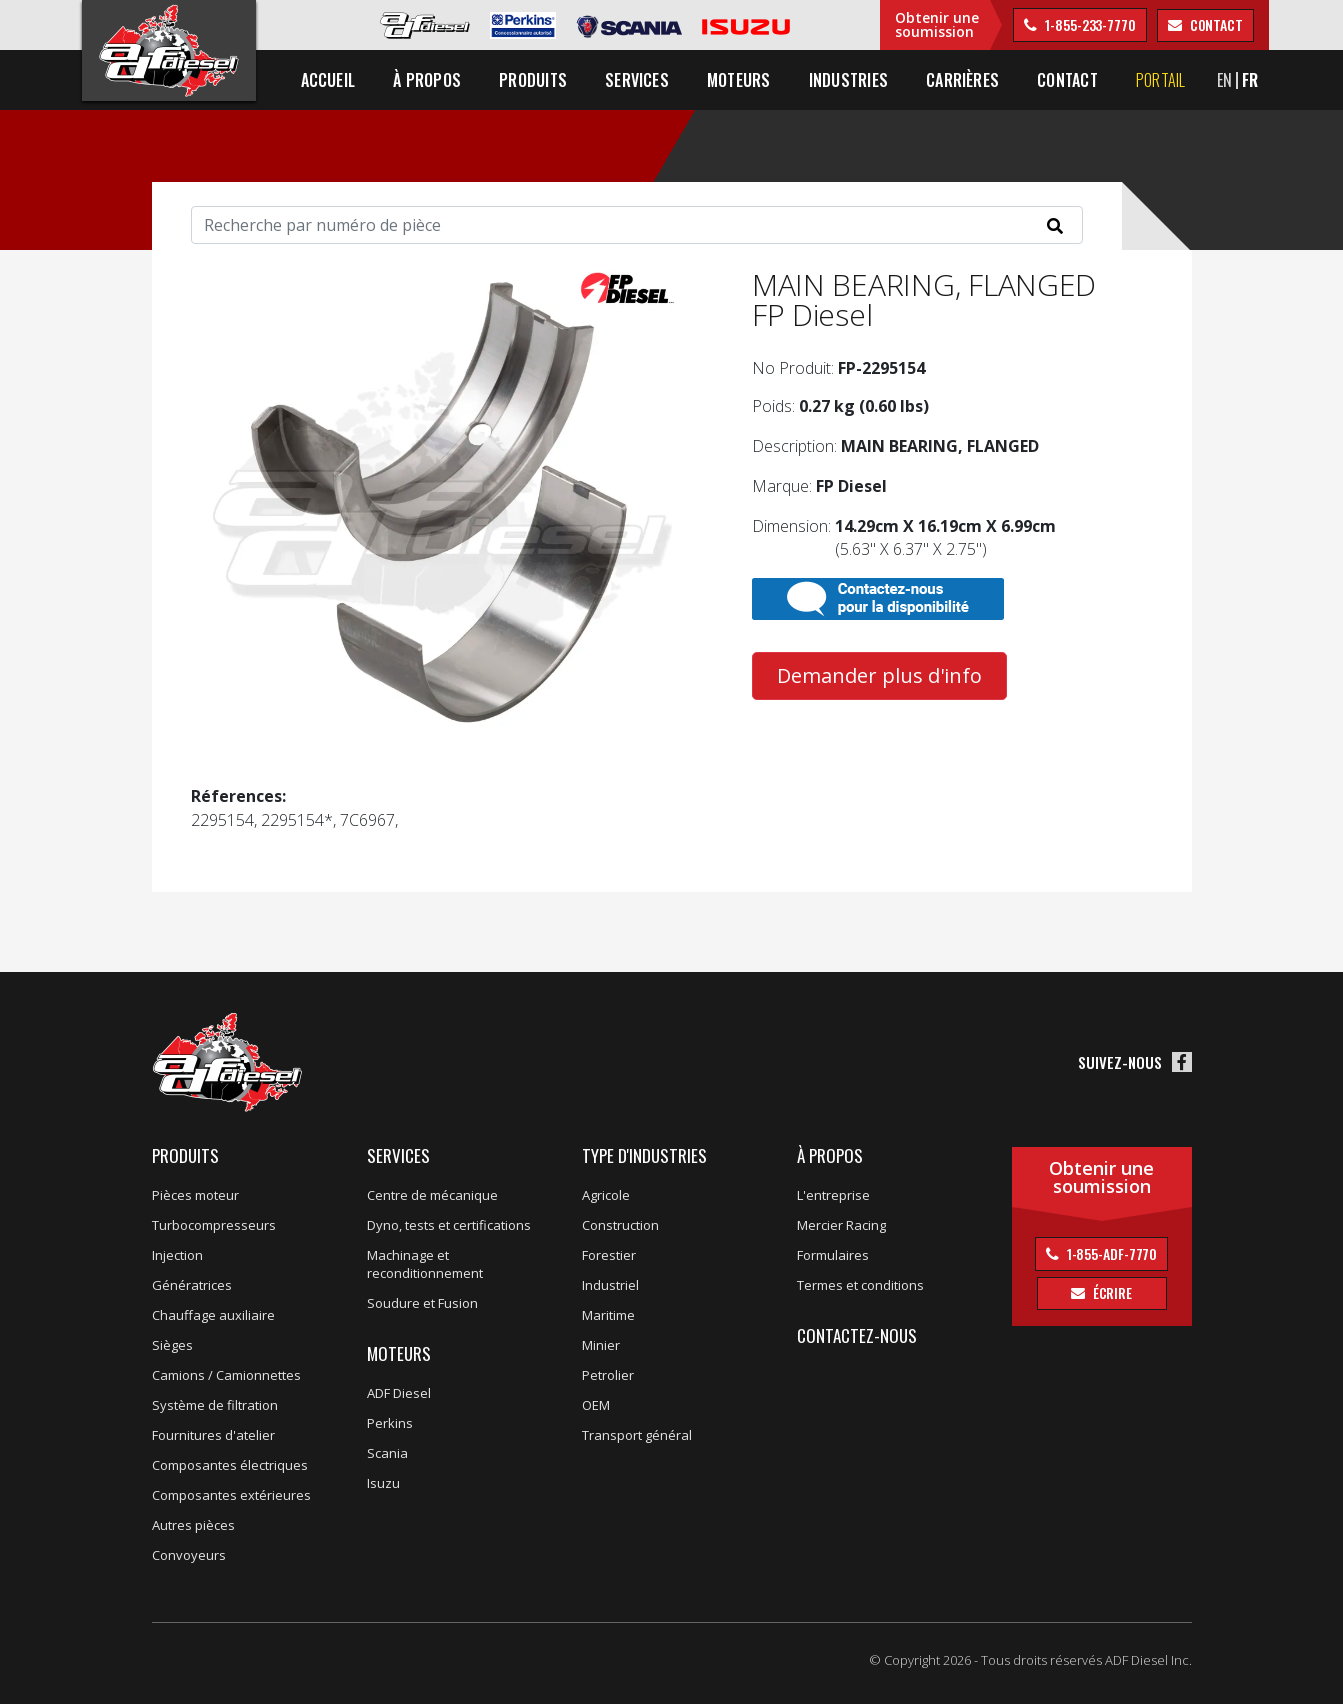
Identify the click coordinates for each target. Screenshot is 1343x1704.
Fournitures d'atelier (213, 1435)
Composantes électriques (230, 1465)
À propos (830, 1155)
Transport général (637, 1435)
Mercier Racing (841, 1225)
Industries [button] (848, 80)
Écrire (1111, 1292)
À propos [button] (427, 80)
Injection (177, 1255)
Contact (1067, 80)
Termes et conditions (860, 1285)
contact (1215, 24)
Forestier (609, 1255)
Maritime (608, 1315)
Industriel (610, 1285)
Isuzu (383, 1483)
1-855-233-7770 (1089, 24)
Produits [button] (533, 80)
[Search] (637, 225)
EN (1224, 80)
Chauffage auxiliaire (213, 1315)
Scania (387, 1453)
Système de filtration (215, 1405)
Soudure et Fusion (422, 1303)
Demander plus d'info (879, 675)
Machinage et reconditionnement (425, 1264)
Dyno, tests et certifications (449, 1225)
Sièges (172, 1345)
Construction (620, 1225)
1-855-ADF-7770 (1111, 1253)
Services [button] (637, 80)
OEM (596, 1405)
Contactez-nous (857, 1335)
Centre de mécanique (432, 1195)
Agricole (606, 1195)
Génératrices (192, 1285)
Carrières (962, 80)
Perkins (390, 1423)
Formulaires (833, 1255)
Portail (1161, 80)
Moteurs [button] (739, 80)
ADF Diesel (399, 1393)
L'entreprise (833, 1195)
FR (1250, 80)
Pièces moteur (195, 1195)
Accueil (328, 80)
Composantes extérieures (231, 1495)
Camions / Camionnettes (226, 1375)
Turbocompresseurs (214, 1225)
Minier (601, 1345)
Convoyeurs (189, 1555)
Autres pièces (193, 1525)
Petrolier (608, 1375)
